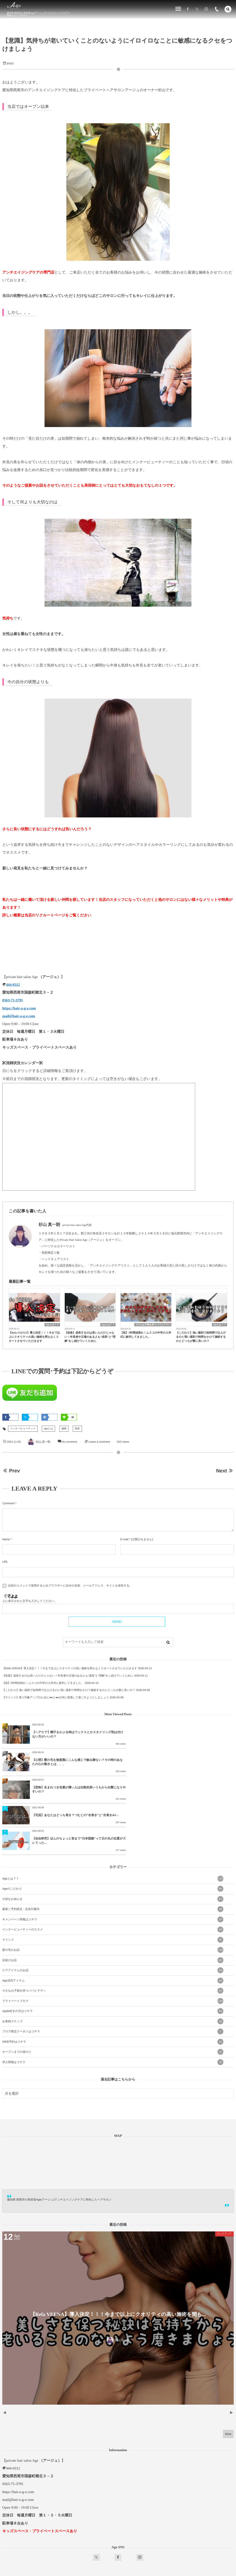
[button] (228, 9)
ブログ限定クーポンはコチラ (112, 1980)
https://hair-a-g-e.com (19, 1008)
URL (5, 1561)
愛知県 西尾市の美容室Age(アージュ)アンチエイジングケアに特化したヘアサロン (59, 2148)
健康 (64, 1428)
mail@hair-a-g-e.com (18, 1016)
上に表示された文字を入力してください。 (29, 1601)
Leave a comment (99, 1441)
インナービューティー (23, 1428)
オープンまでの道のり (112, 2001)
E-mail (124, 1539)
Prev (11, 1471)
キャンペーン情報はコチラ (112, 1868)
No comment (69, 1441)
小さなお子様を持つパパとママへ (152, 1325)
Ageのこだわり (112, 1838)
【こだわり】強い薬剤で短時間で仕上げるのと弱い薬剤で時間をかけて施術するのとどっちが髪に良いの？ (201, 1337)
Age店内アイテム (112, 1929)
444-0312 (13, 985)
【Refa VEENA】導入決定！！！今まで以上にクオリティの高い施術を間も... (118, 2263)
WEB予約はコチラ (112, 1990)
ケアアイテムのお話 (112, 1919)
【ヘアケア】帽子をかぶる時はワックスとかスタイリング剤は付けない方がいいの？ (74, 1734)
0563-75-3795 (12, 1000)
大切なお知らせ (112, 1848)
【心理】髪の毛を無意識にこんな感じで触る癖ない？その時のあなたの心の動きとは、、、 (190, 1734)
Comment (8, 1503)
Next (225, 1471)
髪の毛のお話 (112, 1899)
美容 (77, 1428)
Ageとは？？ (52, 1325)
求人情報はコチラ (112, 2011)
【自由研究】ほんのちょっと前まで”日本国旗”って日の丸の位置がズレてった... (74, 1789)
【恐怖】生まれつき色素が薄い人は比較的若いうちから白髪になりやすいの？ (74, 1762)
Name (6, 1539)
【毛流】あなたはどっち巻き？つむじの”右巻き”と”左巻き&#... (188, 1762)
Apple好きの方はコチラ (112, 1960)
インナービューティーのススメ (112, 1878)
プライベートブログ (112, 1950)
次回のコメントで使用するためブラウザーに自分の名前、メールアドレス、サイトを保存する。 (70, 1585)
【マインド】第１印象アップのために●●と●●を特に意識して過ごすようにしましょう (55, 1697)
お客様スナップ (112, 1970)
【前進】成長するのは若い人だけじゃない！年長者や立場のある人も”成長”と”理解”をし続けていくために (90, 1337)
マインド (112, 1888)
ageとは (48, 1428)
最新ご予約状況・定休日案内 (112, 1858)
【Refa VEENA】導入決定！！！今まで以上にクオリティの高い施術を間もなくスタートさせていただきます (34, 1337)
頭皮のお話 (112, 1909)
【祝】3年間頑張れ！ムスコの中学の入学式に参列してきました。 (145, 1334)
